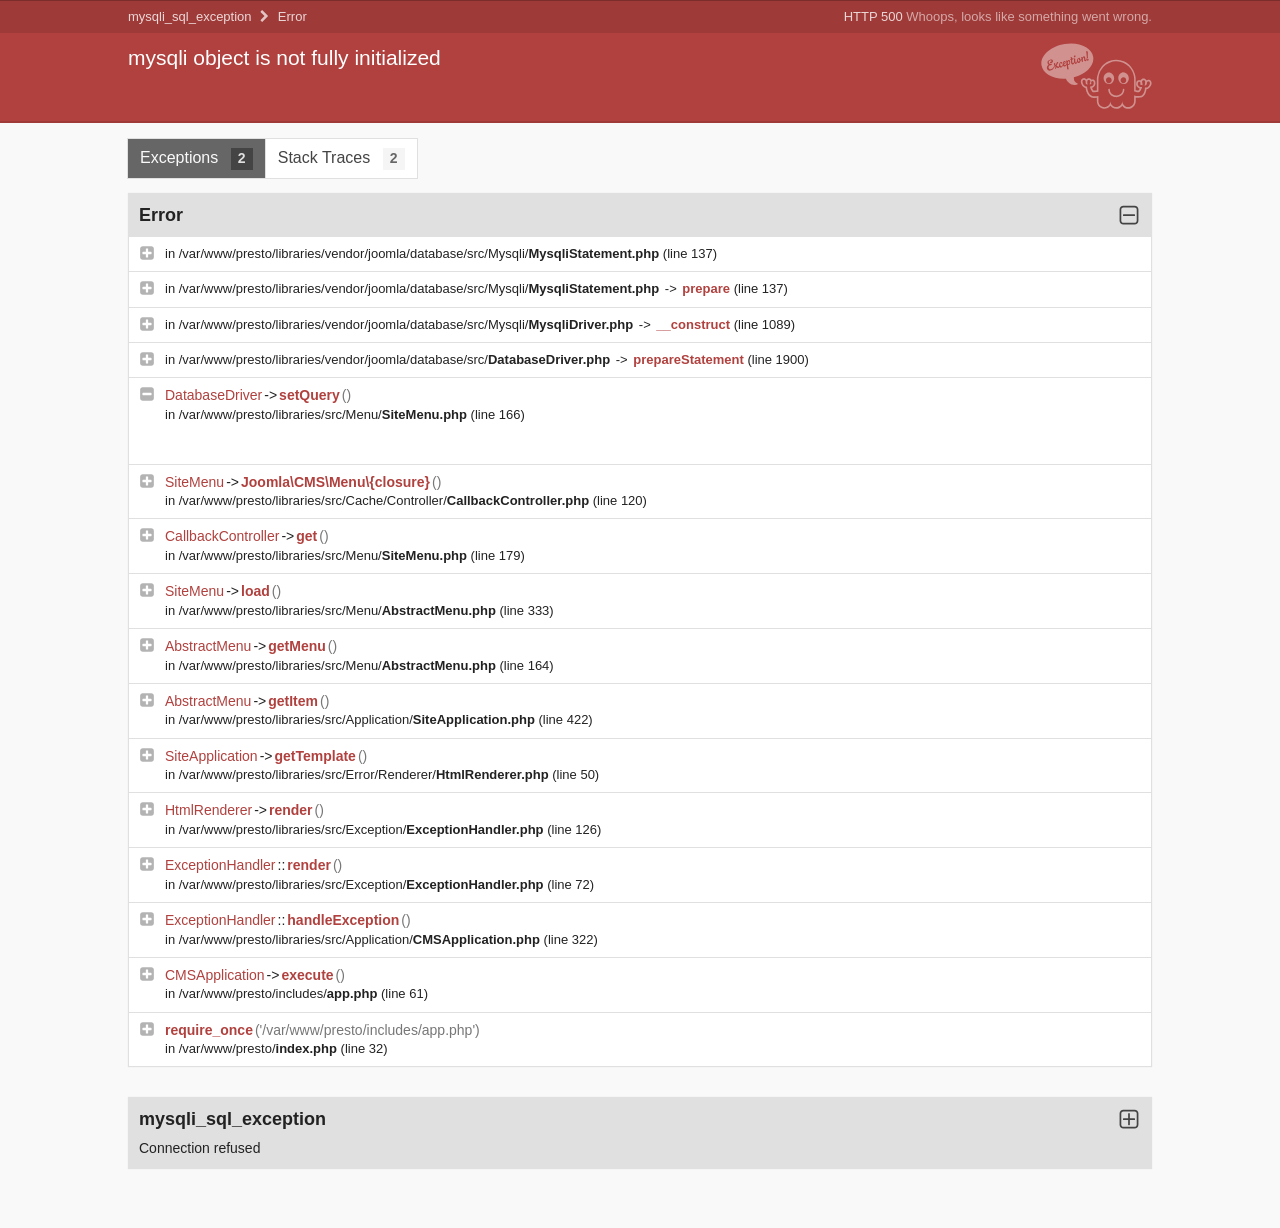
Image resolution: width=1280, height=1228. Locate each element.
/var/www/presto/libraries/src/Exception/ (363, 829)
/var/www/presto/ (260, 1048)
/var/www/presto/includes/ (280, 993)
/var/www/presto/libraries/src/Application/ (359, 719)
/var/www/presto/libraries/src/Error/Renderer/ (366, 774)
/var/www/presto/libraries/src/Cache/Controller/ (386, 500)
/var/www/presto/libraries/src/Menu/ (325, 414)
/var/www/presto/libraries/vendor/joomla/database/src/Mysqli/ (421, 253)
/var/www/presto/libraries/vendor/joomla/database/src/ (396, 359)
